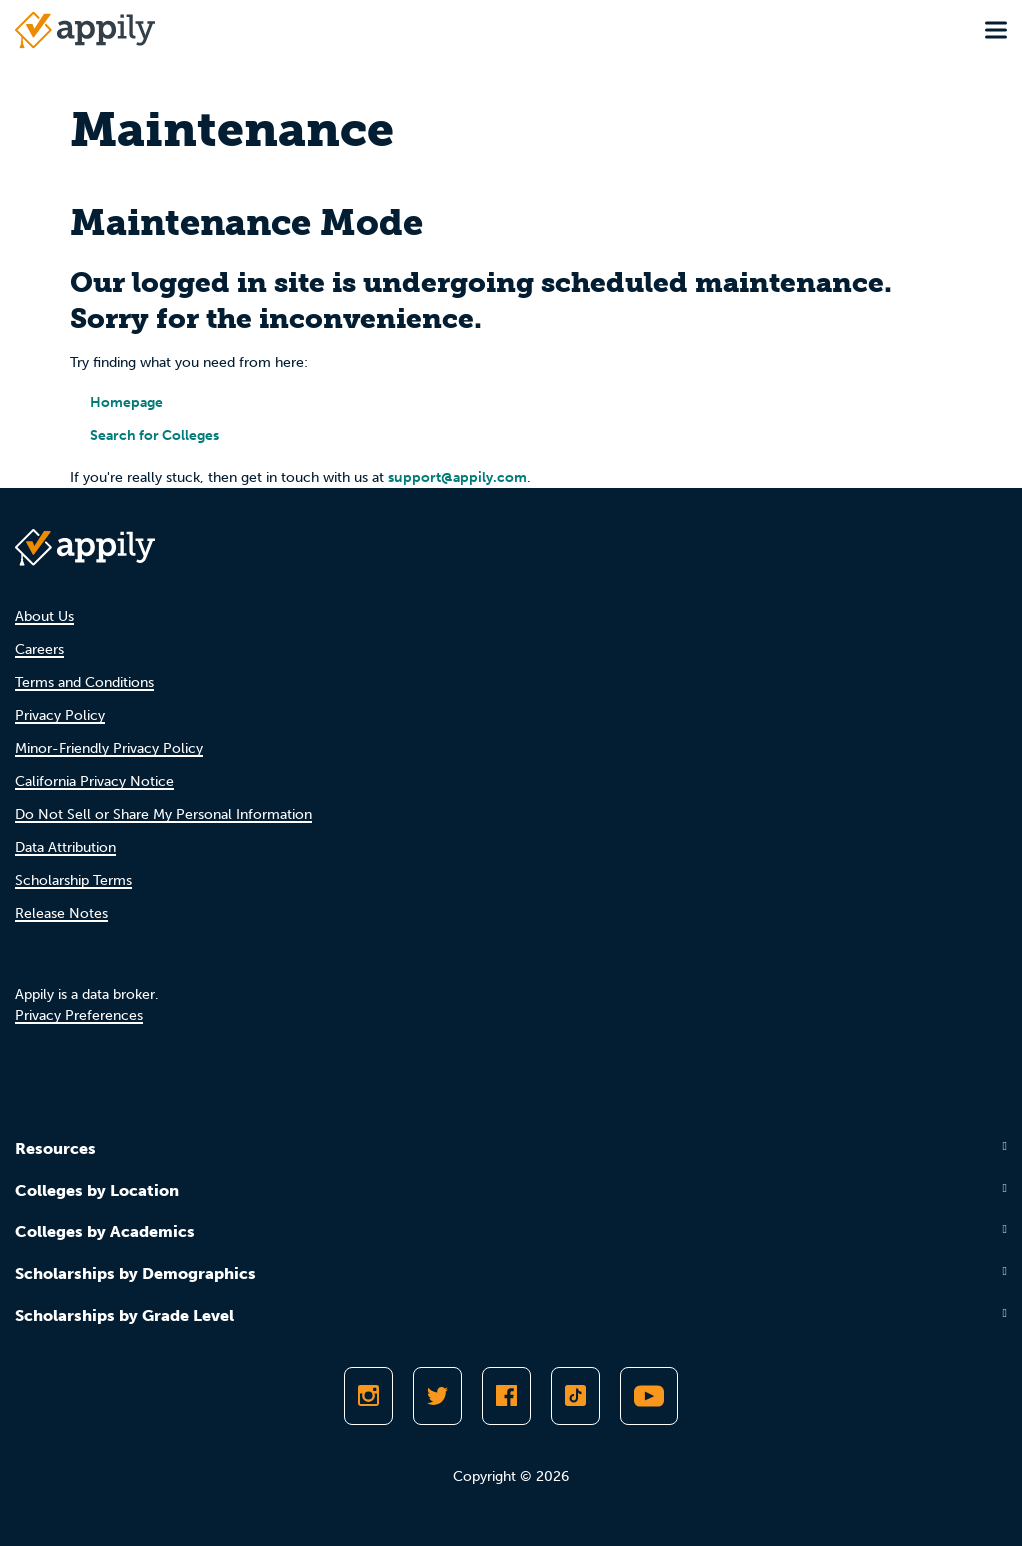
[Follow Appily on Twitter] (437, 1396)
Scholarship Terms (73, 880)
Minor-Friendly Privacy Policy (109, 748)
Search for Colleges (154, 435)
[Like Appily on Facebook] (506, 1396)
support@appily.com (457, 477)
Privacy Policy (60, 715)
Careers (39, 649)
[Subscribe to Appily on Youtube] (649, 1396)
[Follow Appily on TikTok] (575, 1396)
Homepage (126, 402)
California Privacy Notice (94, 781)
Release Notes (61, 913)
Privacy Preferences (79, 1015)
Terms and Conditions (84, 682)
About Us (44, 616)
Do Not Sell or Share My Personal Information (163, 814)
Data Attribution (65, 847)
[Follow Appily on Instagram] (368, 1396)
